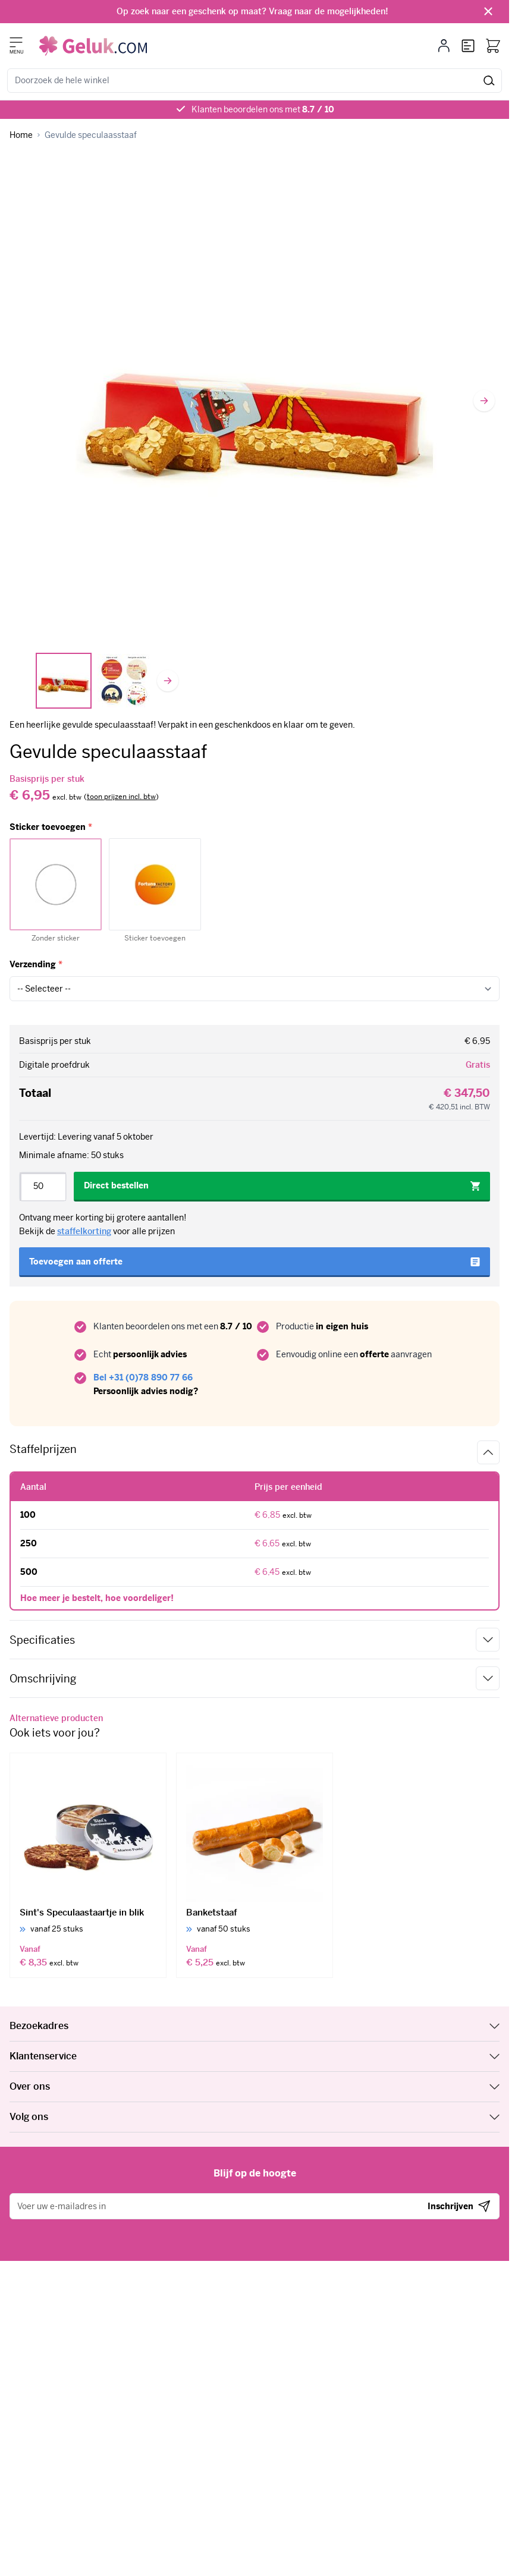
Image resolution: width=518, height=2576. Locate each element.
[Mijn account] (444, 45)
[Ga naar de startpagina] (93, 46)
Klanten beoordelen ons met (262, 109)
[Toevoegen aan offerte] (254, 1262)
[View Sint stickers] (124, 681)
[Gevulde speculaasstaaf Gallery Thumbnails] (94, 681)
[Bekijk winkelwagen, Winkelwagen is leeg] (493, 46)
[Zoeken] (489, 80)
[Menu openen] (16, 42)
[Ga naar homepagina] (21, 135)
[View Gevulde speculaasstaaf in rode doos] (64, 681)
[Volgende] (484, 400)
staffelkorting (84, 1231)
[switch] (121, 797)
